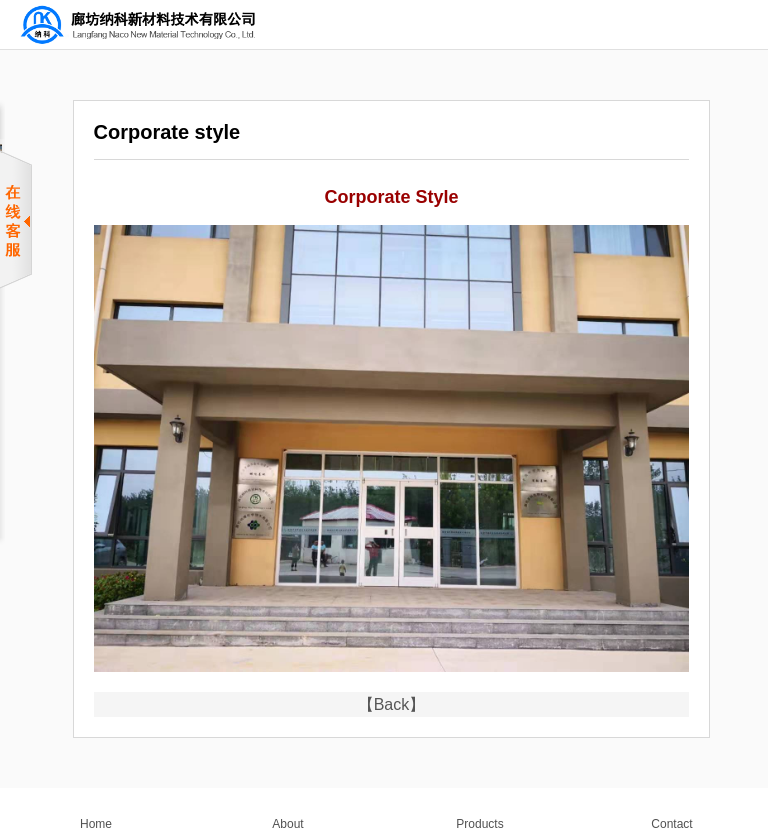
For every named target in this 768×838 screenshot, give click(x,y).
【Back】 (392, 704)
